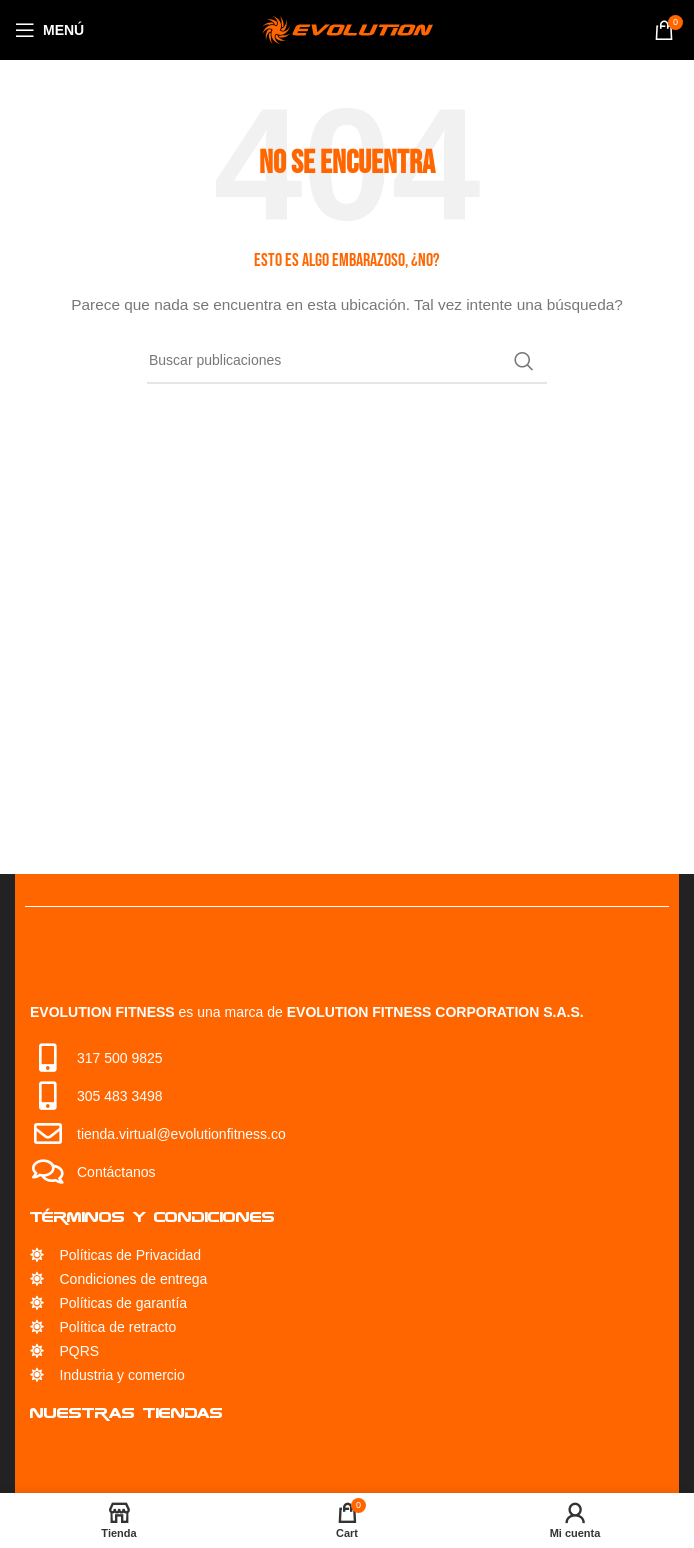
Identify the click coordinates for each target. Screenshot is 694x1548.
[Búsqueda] (347, 361)
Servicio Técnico (114, 1455)
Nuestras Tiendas (126, 1412)
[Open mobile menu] (49, 30)
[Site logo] (347, 29)
